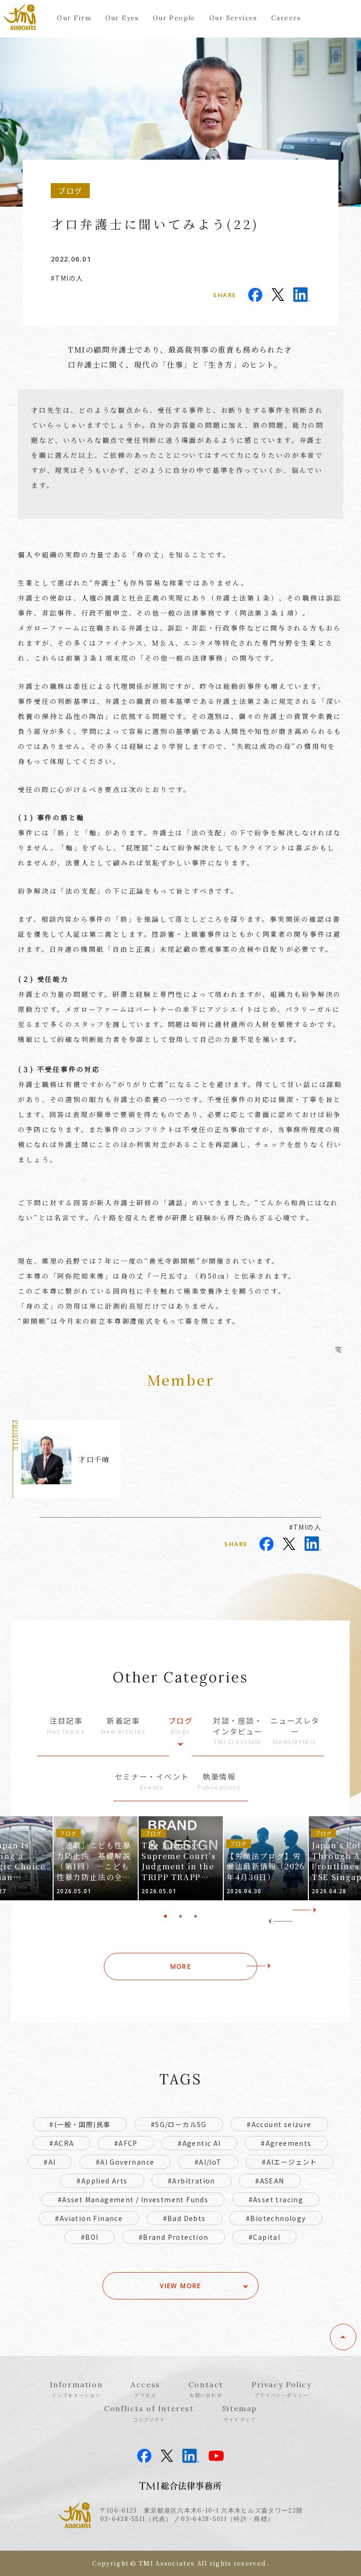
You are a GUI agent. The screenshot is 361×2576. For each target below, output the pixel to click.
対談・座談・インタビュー (238, 1730)
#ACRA (61, 2143)
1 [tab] (165, 1916)
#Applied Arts (102, 2180)
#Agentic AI (199, 2143)
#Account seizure (279, 2124)
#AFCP (126, 2143)
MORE (180, 1966)
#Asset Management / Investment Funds (133, 2199)
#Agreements (286, 2143)
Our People (174, 18)
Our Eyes (122, 18)
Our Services (233, 18)
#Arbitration (191, 2180)
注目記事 (65, 1725)
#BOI (90, 2237)
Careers (286, 18)
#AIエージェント (289, 2162)
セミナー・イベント (151, 1781)
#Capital (264, 2237)
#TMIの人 (67, 278)
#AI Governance (125, 2162)
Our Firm (74, 18)
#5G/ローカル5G (179, 2124)
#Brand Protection (174, 2237)
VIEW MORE (180, 2286)
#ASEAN (269, 2180)
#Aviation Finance (89, 2218)
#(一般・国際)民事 (79, 2124)
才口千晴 (94, 1459)
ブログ (180, 1725)
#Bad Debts (184, 2218)
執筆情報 (219, 1781)
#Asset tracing (276, 2199)
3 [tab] (195, 1916)
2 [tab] (180, 1916)
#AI (49, 2162)
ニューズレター (295, 1730)
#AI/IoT (208, 2162)
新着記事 (123, 1725)
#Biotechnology (276, 2218)
